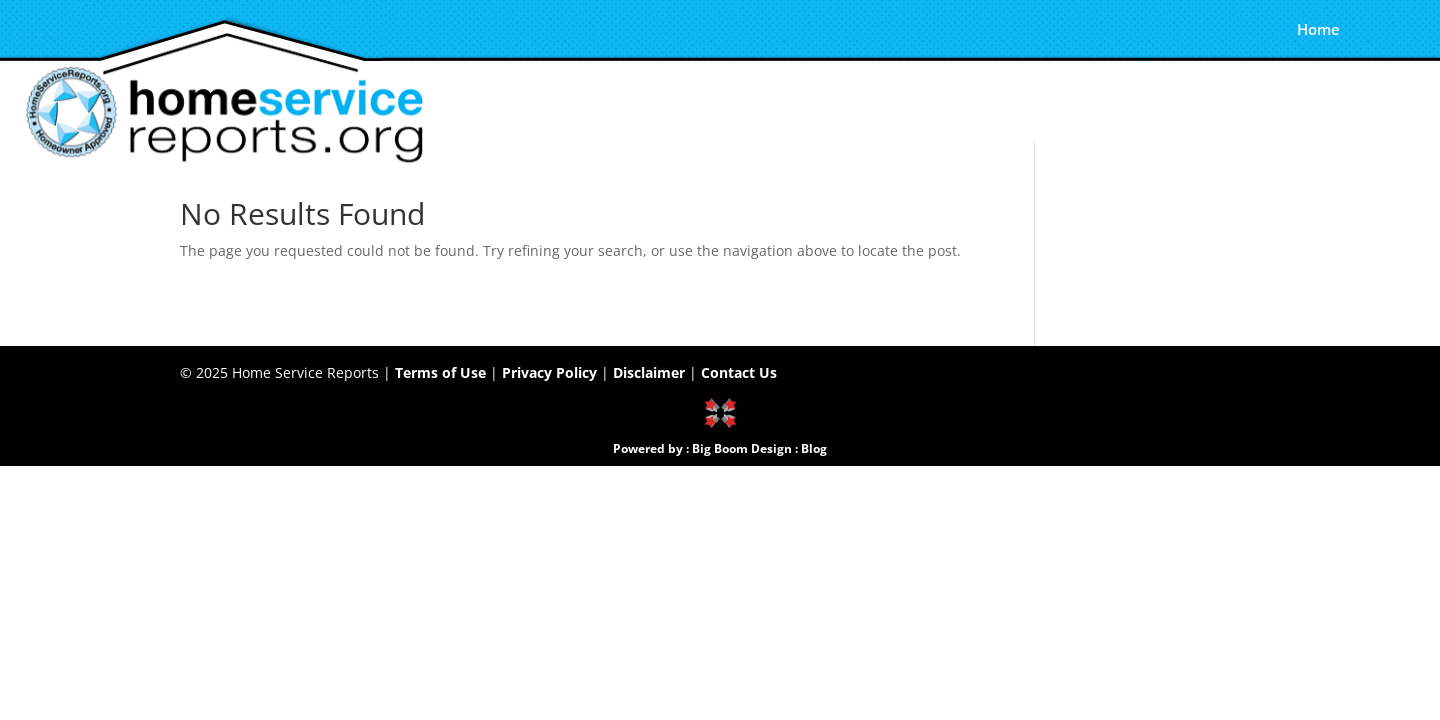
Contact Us (739, 372)
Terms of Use (440, 372)
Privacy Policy (549, 372)
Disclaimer (649, 372)
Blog (814, 448)
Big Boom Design (742, 448)
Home (1318, 31)
